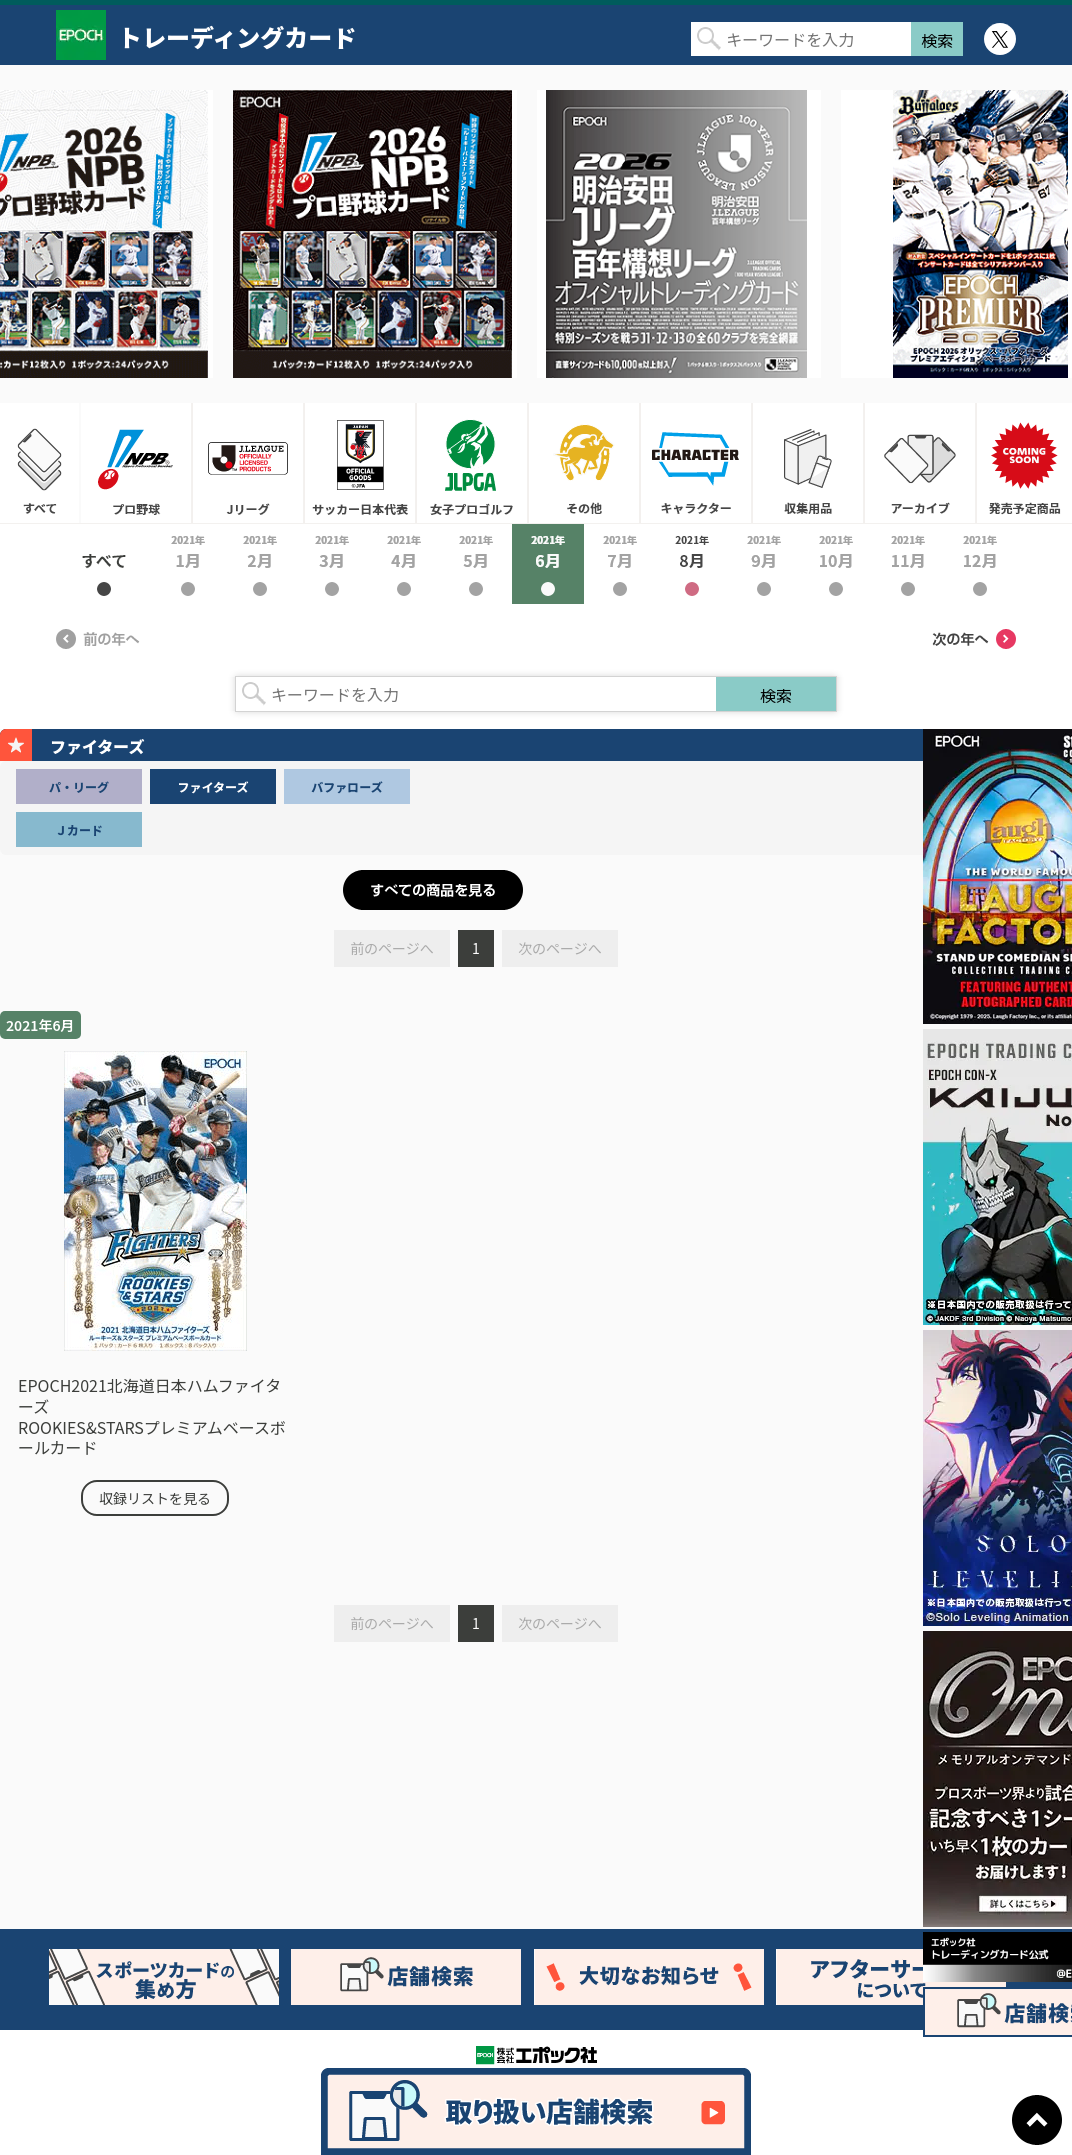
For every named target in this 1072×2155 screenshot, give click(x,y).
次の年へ (974, 639)
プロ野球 (136, 463)
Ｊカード (79, 829)
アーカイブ (920, 463)
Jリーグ (248, 463)
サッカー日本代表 (360, 463)
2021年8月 (692, 564)
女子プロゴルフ (472, 463)
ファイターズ (213, 786)
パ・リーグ (79, 786)
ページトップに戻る (1037, 2120)
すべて (40, 463)
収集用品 (808, 463)
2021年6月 (548, 564)
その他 (584, 463)
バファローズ (346, 786)
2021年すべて (104, 564)
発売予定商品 (1024, 463)
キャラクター (696, 463)
